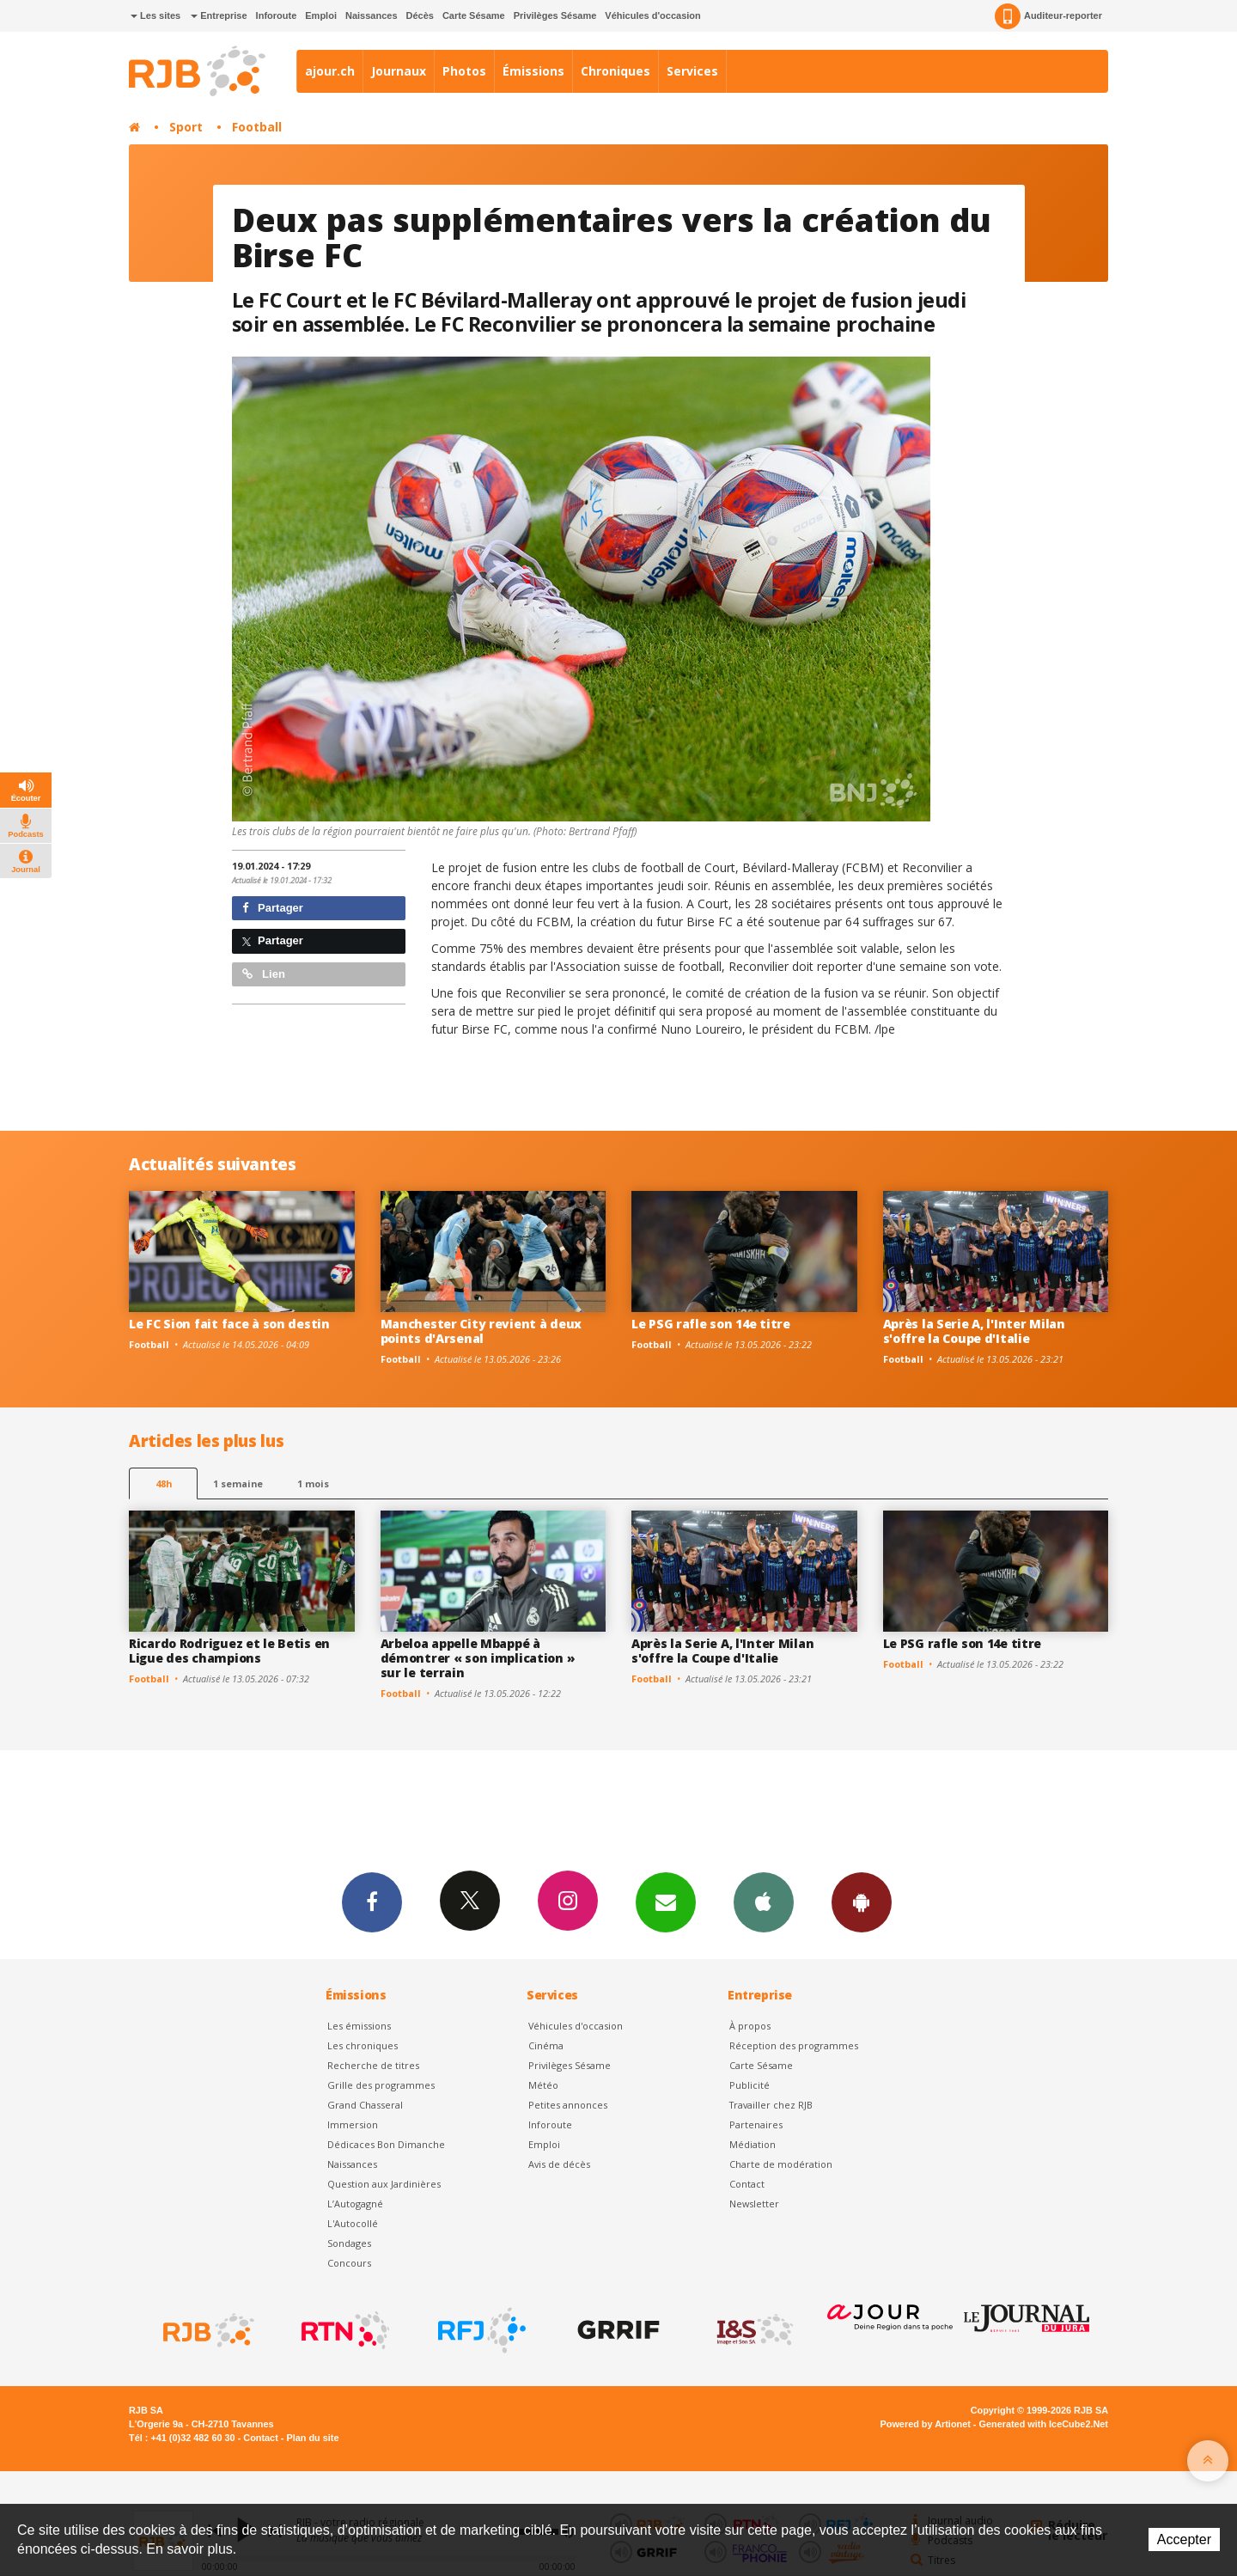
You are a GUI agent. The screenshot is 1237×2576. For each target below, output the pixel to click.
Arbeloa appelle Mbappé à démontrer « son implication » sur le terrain (478, 1658)
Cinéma (546, 2045)
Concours (349, 2262)
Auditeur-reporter (1048, 16)
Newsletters (666, 1901)
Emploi (321, 15)
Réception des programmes (793, 2045)
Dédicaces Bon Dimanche (386, 2144)
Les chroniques (362, 2045)
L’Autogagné (355, 2203)
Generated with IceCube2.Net (1043, 2424)
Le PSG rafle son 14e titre (710, 1323)
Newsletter (754, 2203)
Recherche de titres (373, 2065)
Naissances (371, 15)
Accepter (1184, 2539)
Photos (464, 71)
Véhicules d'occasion (652, 15)
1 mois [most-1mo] (313, 1483)
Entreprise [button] (219, 15)
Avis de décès (559, 2164)
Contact (747, 2183)
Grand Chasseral (365, 2104)
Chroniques (615, 71)
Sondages (349, 2243)
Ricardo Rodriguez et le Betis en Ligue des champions (229, 1650)
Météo (543, 2085)
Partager (272, 907)
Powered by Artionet (926, 2424)
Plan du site (312, 2438)
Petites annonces (567, 2104)
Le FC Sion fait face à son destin (229, 1323)
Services (692, 71)
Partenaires (756, 2124)
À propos (750, 2025)
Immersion (352, 2124)
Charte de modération (780, 2164)
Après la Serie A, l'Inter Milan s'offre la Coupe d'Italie (974, 1330)
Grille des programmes (381, 2085)
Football (257, 127)
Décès (420, 15)
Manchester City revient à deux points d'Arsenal (481, 1330)
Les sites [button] (155, 15)
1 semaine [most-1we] (238, 1483)
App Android (862, 1901)
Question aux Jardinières (384, 2183)
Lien (263, 974)
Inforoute (276, 15)
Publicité (749, 2085)
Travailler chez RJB (771, 2104)
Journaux (398, 71)
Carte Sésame (473, 15)
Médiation (752, 2144)
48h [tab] (163, 1483)
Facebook (372, 1901)
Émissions (533, 71)
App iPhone (764, 1901)
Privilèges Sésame (555, 15)
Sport (186, 127)
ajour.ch (330, 71)
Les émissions (359, 2025)
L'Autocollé (352, 2223)
